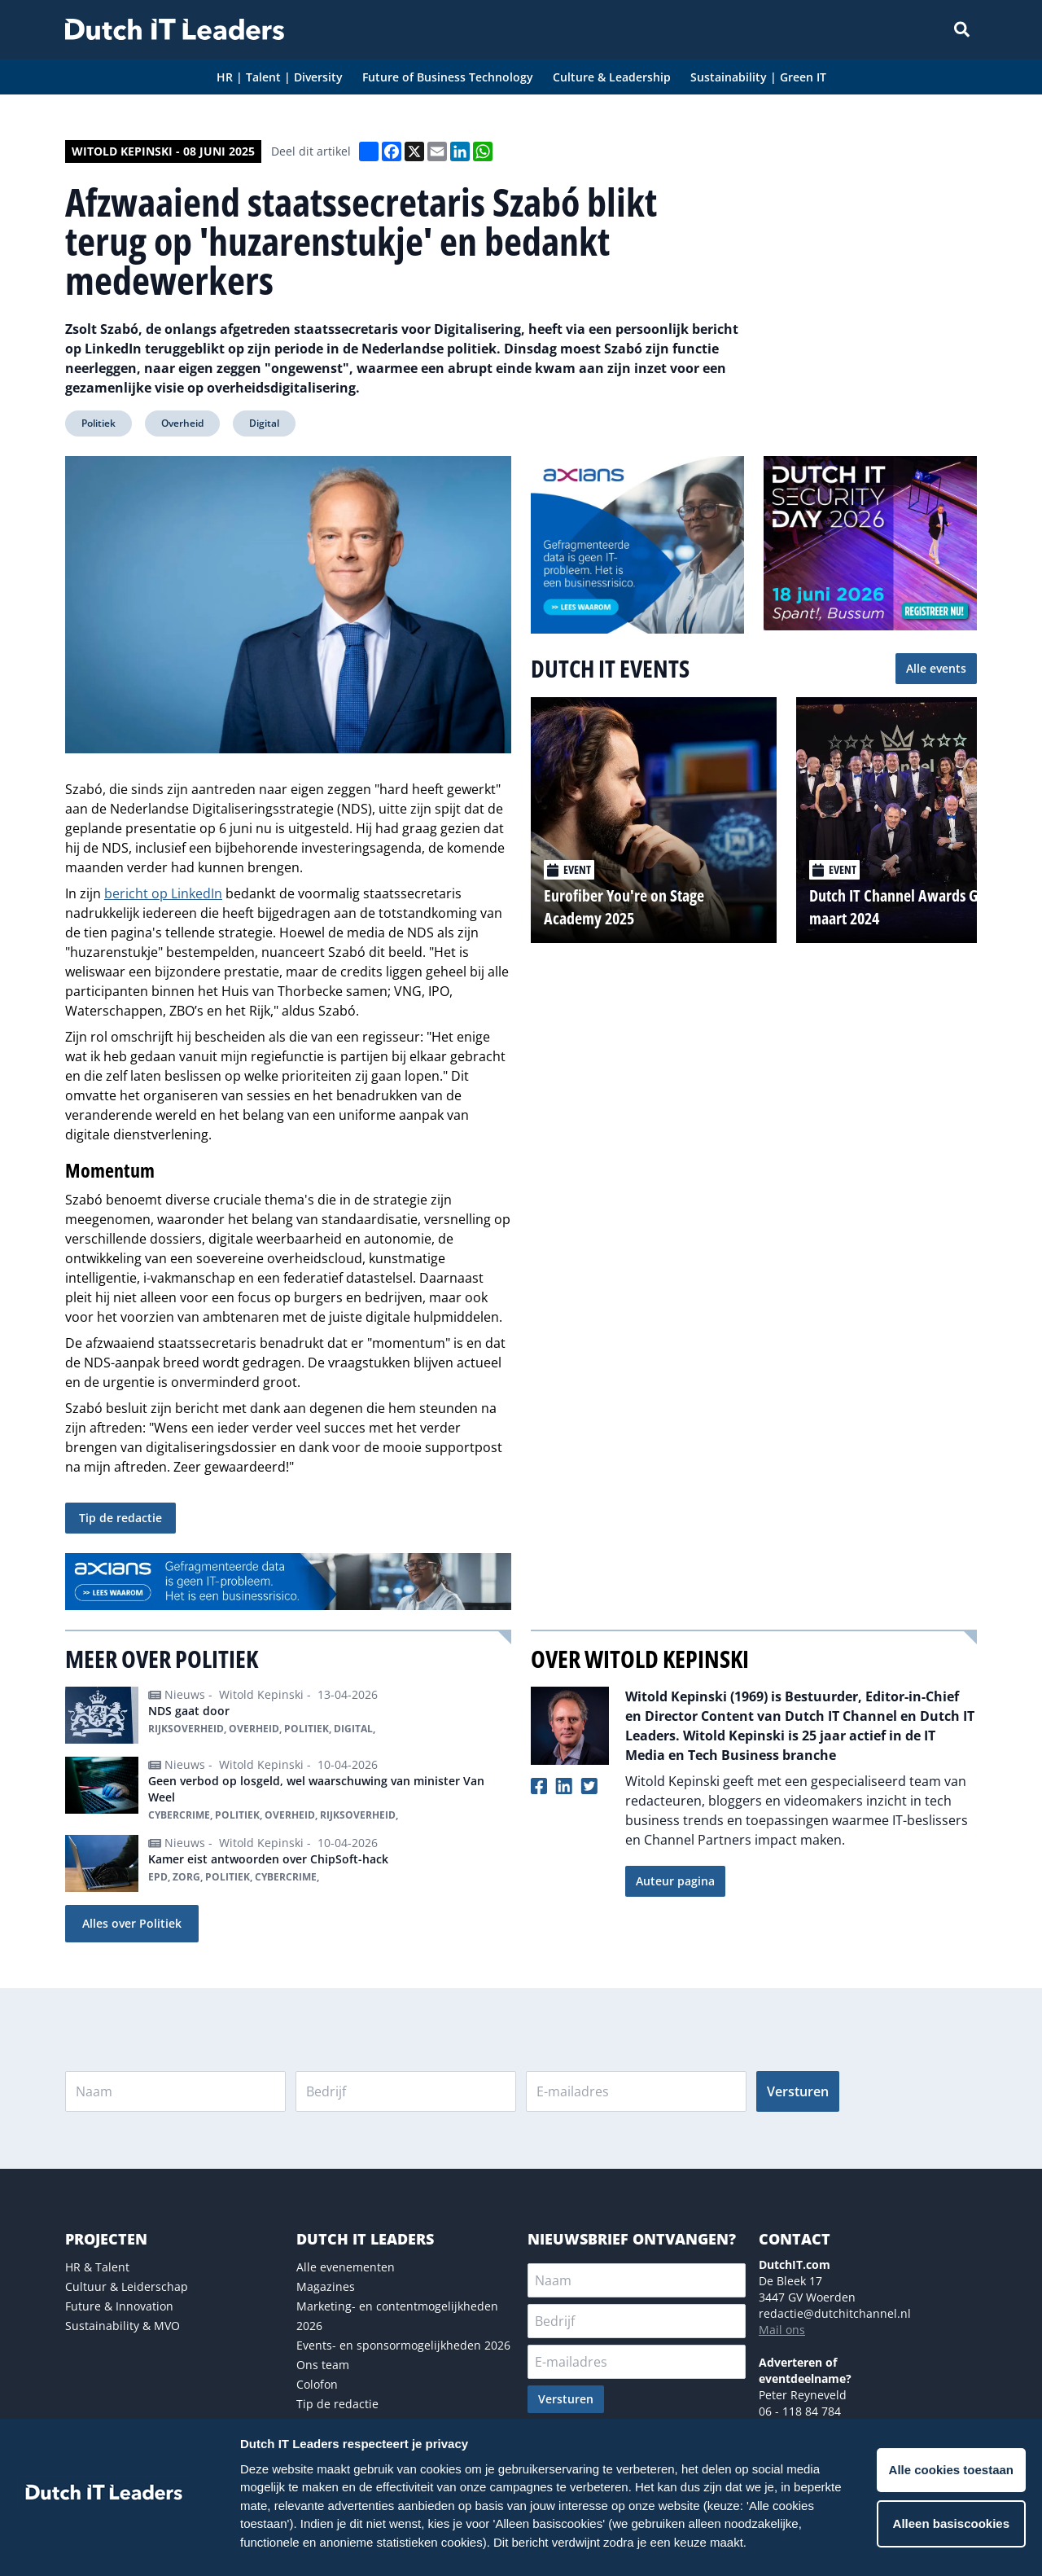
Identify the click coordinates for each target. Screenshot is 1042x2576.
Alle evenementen (345, 2267)
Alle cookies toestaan (951, 2470)
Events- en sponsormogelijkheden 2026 (403, 2345)
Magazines (325, 2286)
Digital (264, 423)
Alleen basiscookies (951, 2523)
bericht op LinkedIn (163, 893)
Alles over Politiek (132, 1923)
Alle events (936, 668)
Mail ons (782, 2329)
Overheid (182, 423)
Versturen (798, 2091)
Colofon (317, 2384)
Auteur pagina (675, 1881)
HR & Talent (97, 2267)
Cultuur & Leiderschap (126, 2286)
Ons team (322, 2364)
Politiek (98, 423)
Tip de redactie (120, 1517)
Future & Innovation (119, 2306)
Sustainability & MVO (122, 2325)
